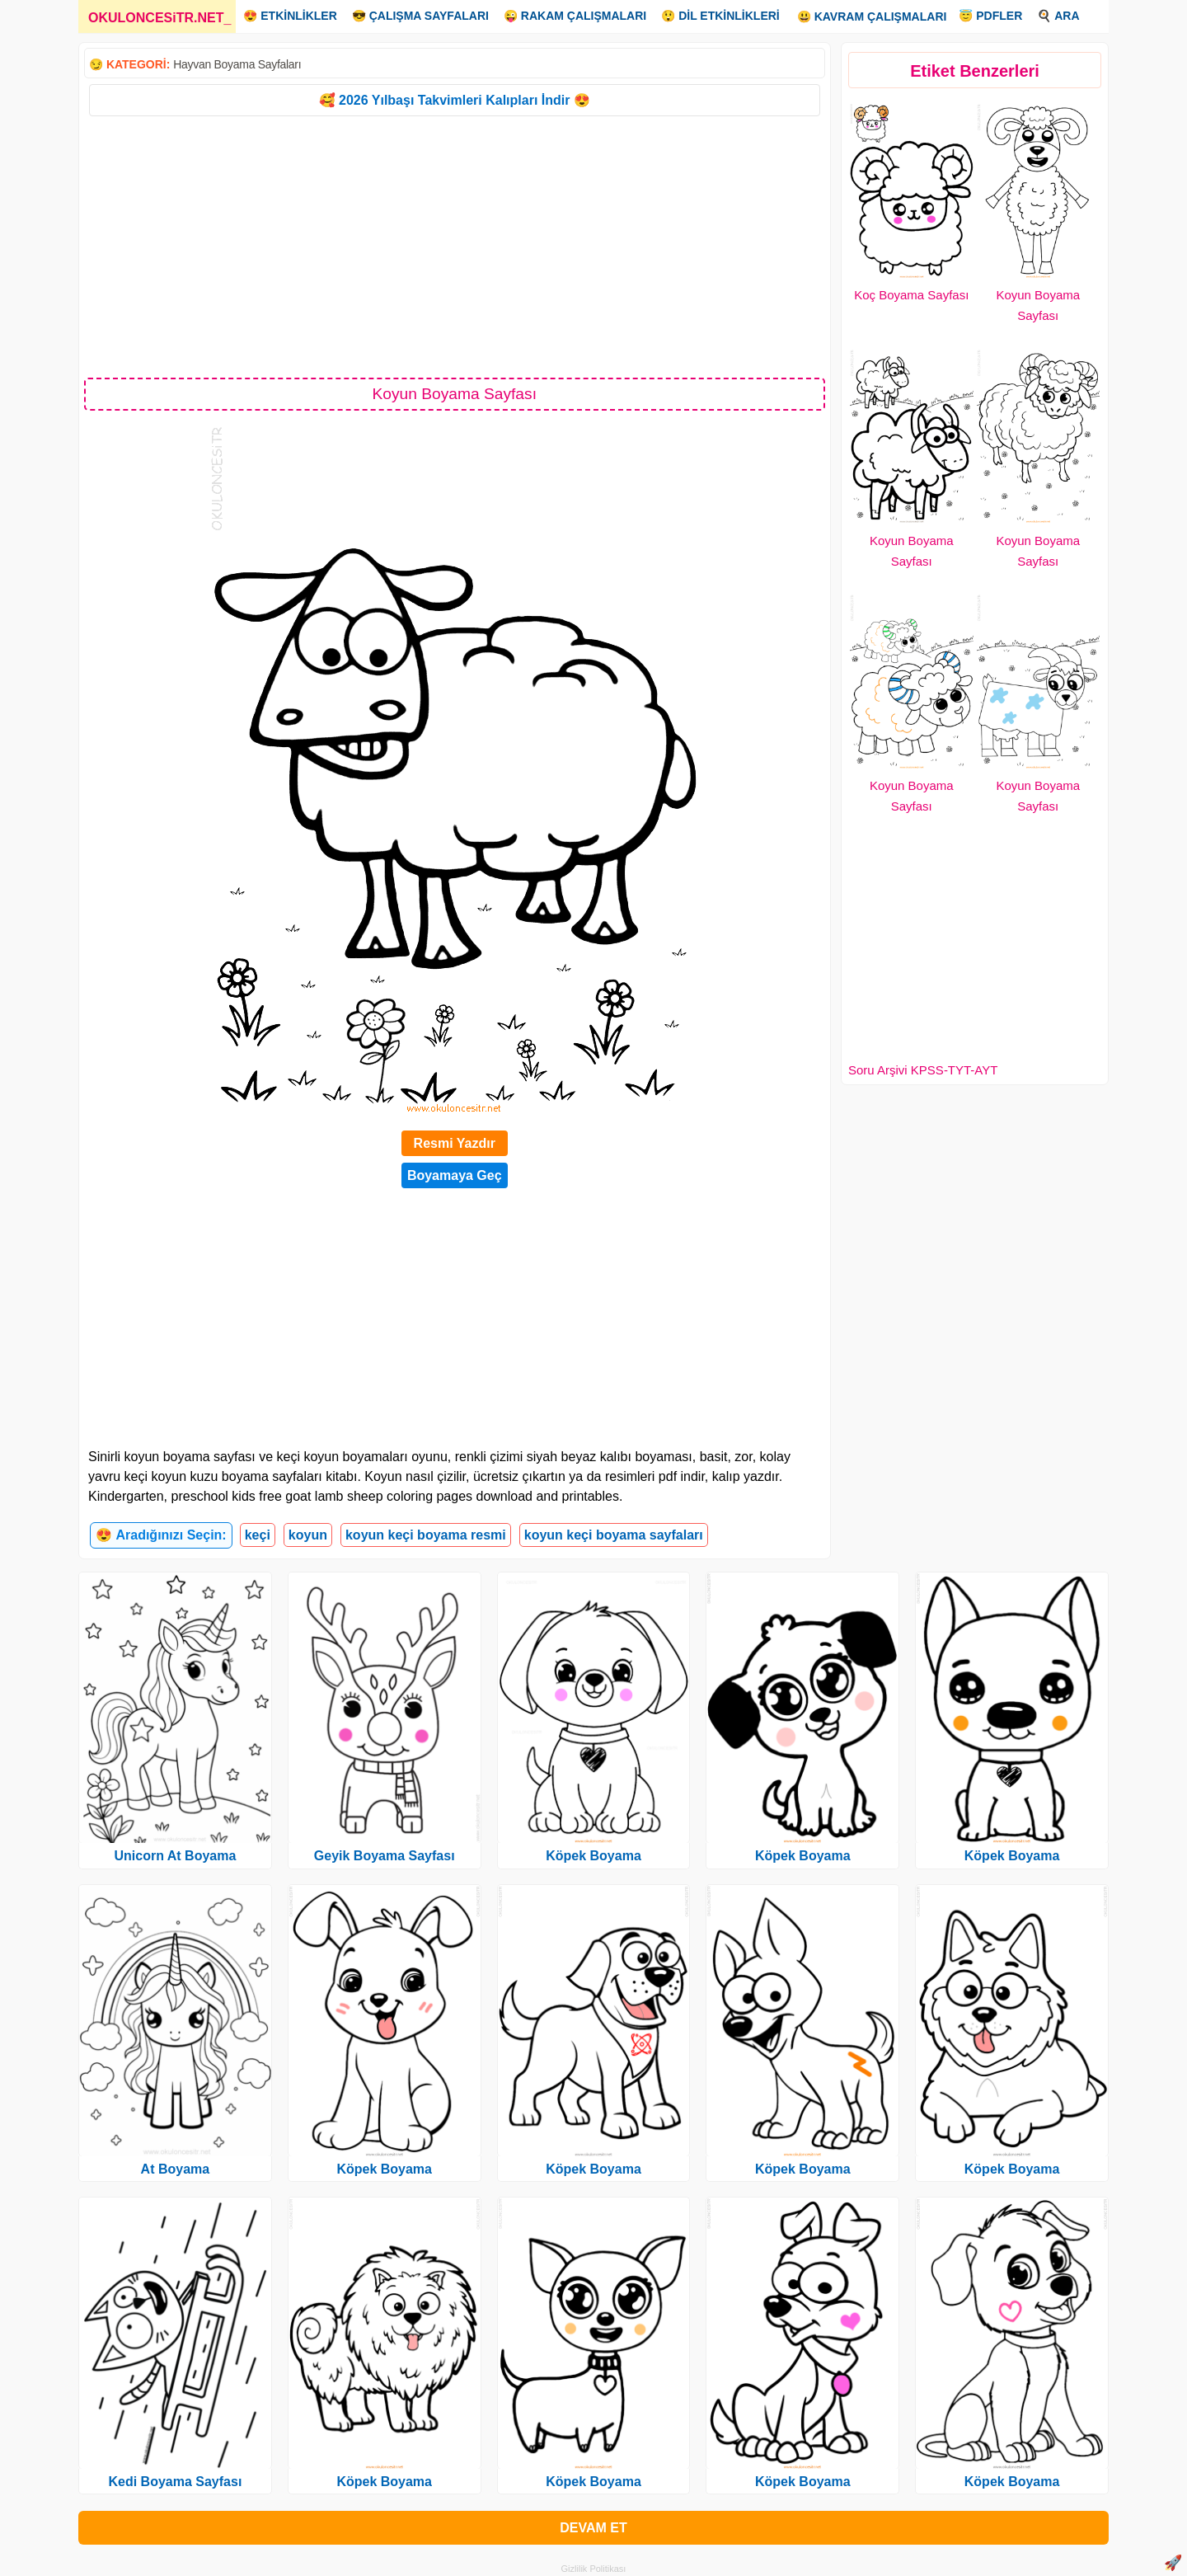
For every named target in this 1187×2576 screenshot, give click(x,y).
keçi (257, 1535)
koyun (308, 1535)
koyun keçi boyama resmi (425, 1535)
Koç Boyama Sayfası (911, 295)
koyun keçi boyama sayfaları (613, 1535)
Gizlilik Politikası (593, 2569)
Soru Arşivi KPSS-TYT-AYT (922, 1070)
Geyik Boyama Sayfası (384, 1856)
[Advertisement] (454, 245)
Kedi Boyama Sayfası (175, 2482)
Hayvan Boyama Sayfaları (237, 64)
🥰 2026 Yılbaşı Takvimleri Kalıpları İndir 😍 (454, 100)
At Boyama (175, 2169)
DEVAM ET (593, 2528)
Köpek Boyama (384, 2169)
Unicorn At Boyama (175, 1856)
